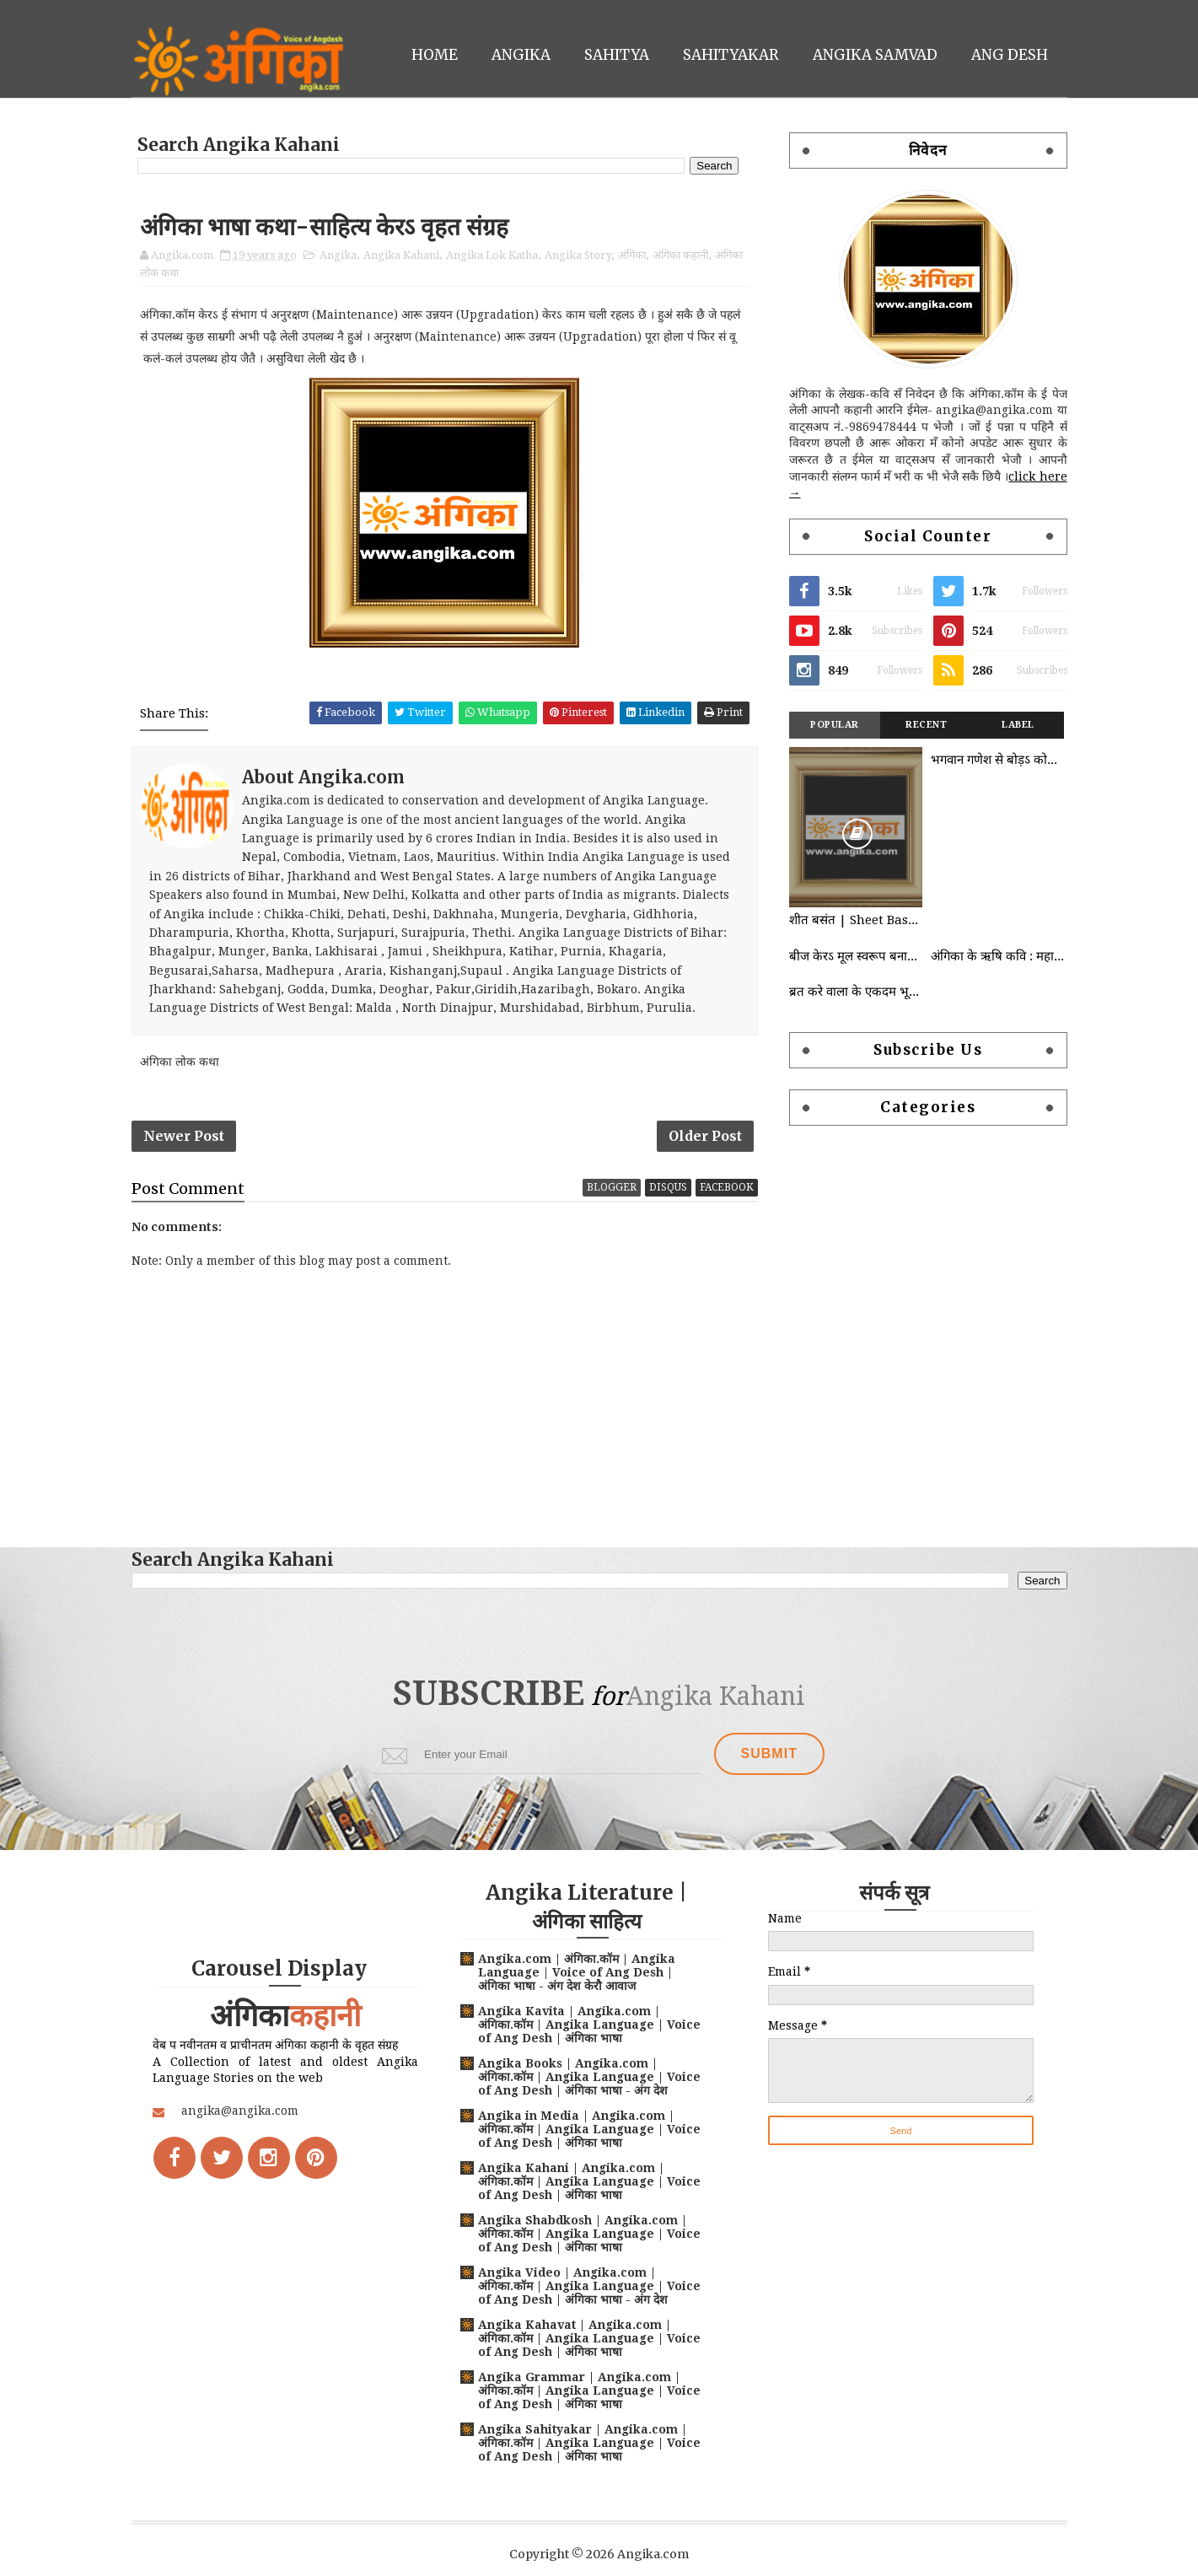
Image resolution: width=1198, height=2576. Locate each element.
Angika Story (578, 255)
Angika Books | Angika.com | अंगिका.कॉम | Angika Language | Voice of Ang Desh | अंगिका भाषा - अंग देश (589, 2077)
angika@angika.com (239, 2110)
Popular (834, 724)
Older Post (705, 1135)
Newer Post (183, 1135)
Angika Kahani (401, 255)
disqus (668, 1187)
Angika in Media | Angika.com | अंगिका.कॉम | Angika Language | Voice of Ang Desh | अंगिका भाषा (589, 2129)
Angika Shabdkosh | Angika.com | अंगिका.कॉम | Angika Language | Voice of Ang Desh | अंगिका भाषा (589, 2233)
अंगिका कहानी (680, 255)
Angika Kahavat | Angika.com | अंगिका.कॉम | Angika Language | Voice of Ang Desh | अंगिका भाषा (589, 2338)
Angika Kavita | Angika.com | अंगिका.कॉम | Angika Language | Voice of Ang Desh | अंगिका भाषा (589, 2024)
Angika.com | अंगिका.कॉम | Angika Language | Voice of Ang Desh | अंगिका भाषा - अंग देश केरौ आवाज (576, 1972)
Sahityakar (731, 55)
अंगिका (632, 255)
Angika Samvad (875, 55)
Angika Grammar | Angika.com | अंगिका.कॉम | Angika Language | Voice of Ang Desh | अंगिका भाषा (589, 2390)
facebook (727, 1187)
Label (1018, 724)
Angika (521, 55)
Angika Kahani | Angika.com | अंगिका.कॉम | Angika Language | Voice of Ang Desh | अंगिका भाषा (589, 2181)
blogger (612, 1187)
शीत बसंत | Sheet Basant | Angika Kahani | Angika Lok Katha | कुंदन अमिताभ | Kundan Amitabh (855, 920)
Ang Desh (1009, 55)
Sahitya (616, 55)
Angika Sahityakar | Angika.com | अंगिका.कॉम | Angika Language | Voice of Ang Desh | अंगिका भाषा (589, 2443)
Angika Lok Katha (492, 255)
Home (434, 55)
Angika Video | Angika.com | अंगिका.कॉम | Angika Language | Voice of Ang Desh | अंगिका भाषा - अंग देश (589, 2286)
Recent (926, 724)
